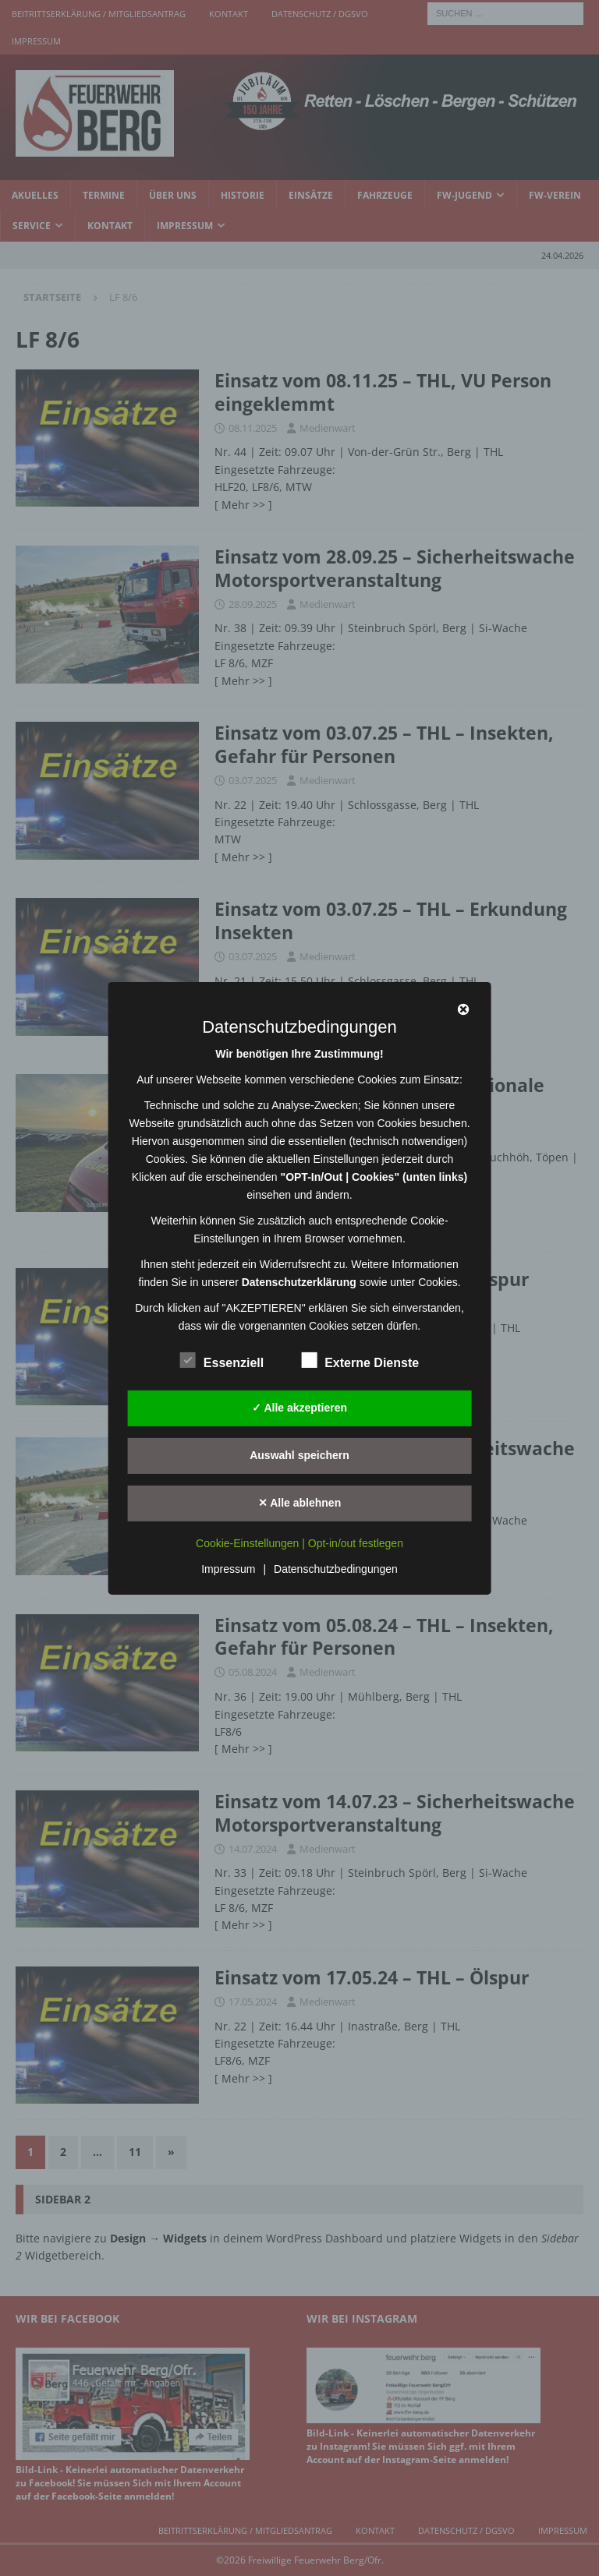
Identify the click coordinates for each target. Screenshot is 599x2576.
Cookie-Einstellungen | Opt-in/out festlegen (299, 1543)
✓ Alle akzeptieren (299, 1407)
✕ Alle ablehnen (299, 1502)
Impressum (228, 1569)
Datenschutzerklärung (299, 1281)
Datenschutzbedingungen (336, 1569)
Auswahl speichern (299, 1455)
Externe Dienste (360, 1360)
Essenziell (222, 1360)
